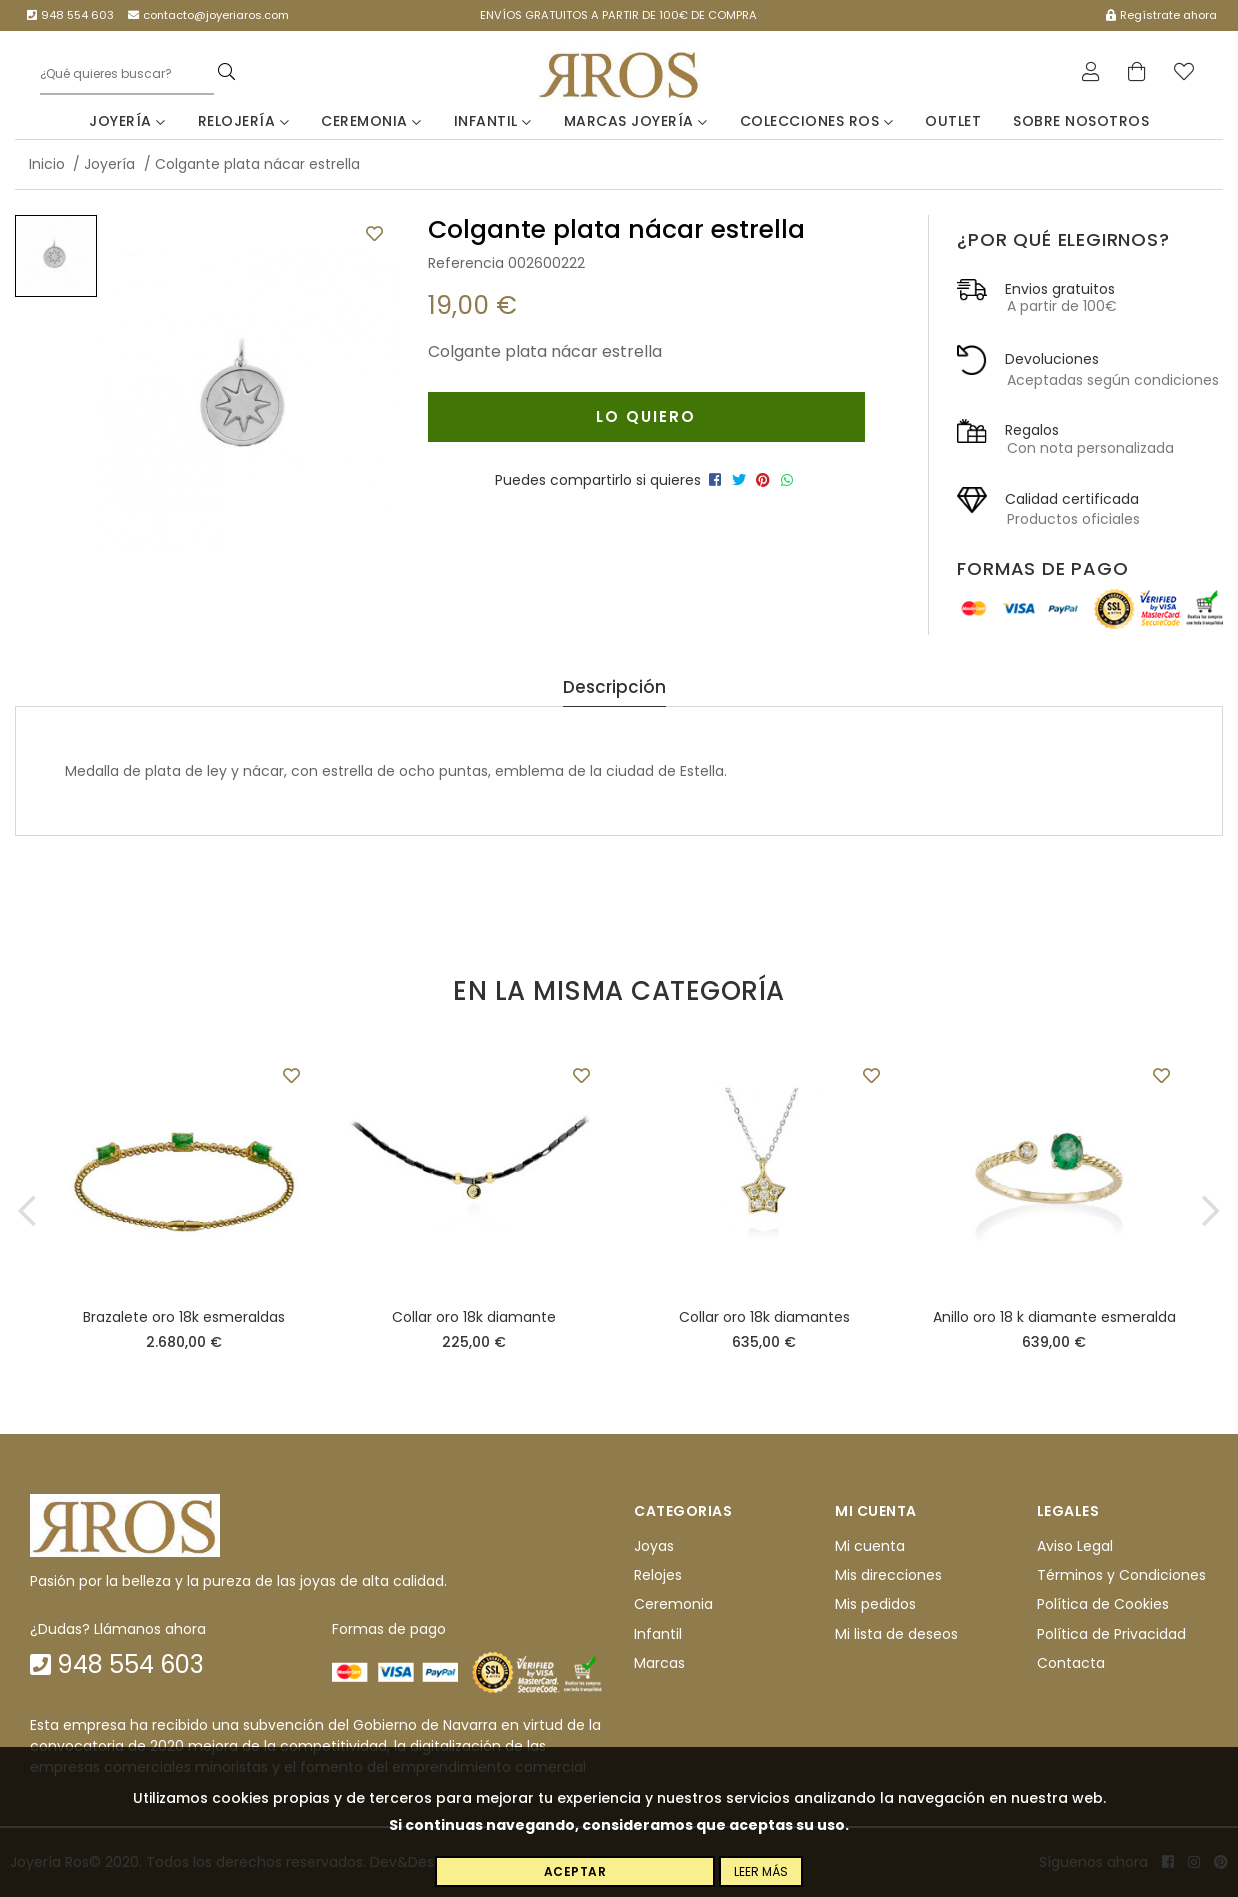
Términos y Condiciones (1121, 1575)
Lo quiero (646, 416)
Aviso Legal (1075, 1546)
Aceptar (575, 1871)
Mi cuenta (870, 1546)
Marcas (659, 1663)
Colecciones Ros (817, 121)
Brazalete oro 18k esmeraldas (184, 1317)
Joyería (127, 121)
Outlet (953, 121)
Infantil (493, 121)
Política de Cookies (1103, 1605)
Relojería (244, 121)
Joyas (654, 1546)
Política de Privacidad (1111, 1634)
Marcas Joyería (636, 121)
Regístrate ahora (1161, 15)
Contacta (1071, 1663)
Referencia (466, 263)
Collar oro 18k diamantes (764, 1317)
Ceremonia (371, 121)
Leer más (761, 1871)
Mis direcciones (888, 1575)
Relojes (658, 1575)
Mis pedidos (875, 1605)
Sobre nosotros (1081, 121)
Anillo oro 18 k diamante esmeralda (1054, 1317)
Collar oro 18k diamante (474, 1317)
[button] (27, 1210)
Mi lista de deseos (896, 1634)
